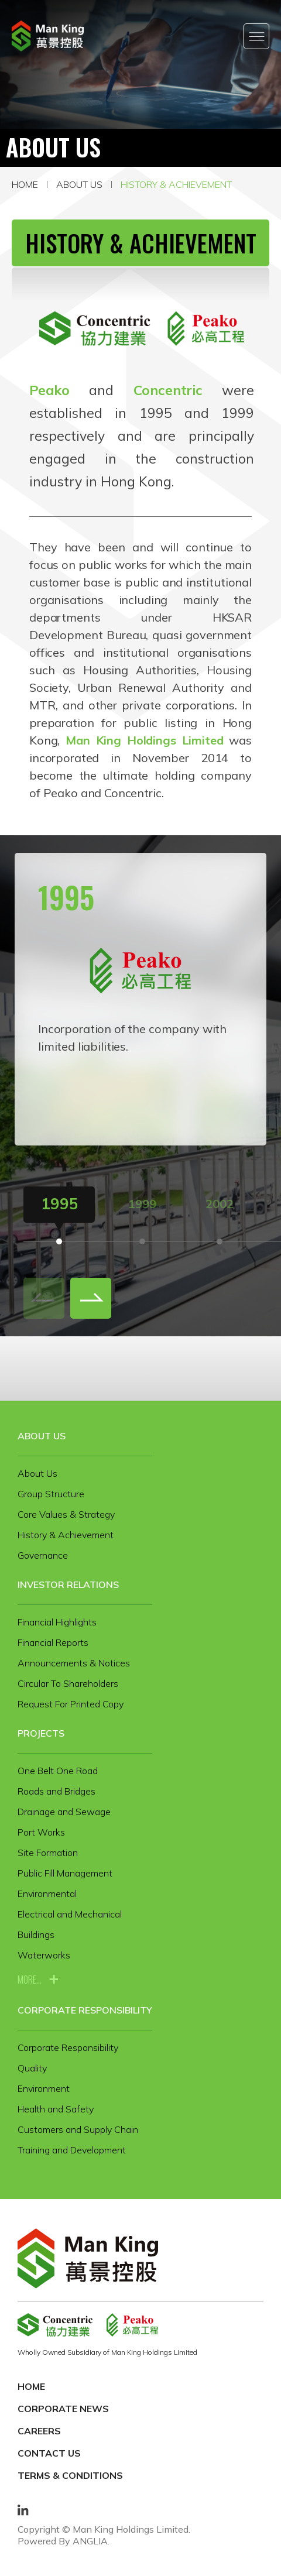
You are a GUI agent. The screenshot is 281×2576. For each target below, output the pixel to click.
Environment (44, 2088)
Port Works (41, 1832)
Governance (43, 1555)
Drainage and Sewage (64, 1811)
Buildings (36, 1934)
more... (30, 1980)
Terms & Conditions (70, 2475)
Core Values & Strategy (66, 1514)
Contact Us (49, 2453)
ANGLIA (90, 2541)
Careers (39, 2431)
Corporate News (63, 2408)
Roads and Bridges (56, 1791)
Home (25, 184)
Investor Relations (68, 1584)
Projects (41, 1733)
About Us (79, 184)
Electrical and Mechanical (70, 1914)
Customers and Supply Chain (78, 2129)
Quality (32, 2068)
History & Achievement (176, 184)
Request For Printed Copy (71, 1704)
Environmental (47, 1893)
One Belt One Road (58, 1770)
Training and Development (72, 2150)
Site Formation (48, 1852)
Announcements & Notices (74, 1663)
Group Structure (51, 1494)
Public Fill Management (65, 1873)
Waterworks (44, 1955)
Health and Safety (56, 2109)
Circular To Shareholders (68, 1683)
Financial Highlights (57, 1622)
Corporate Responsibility (85, 2010)
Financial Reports (53, 1642)
